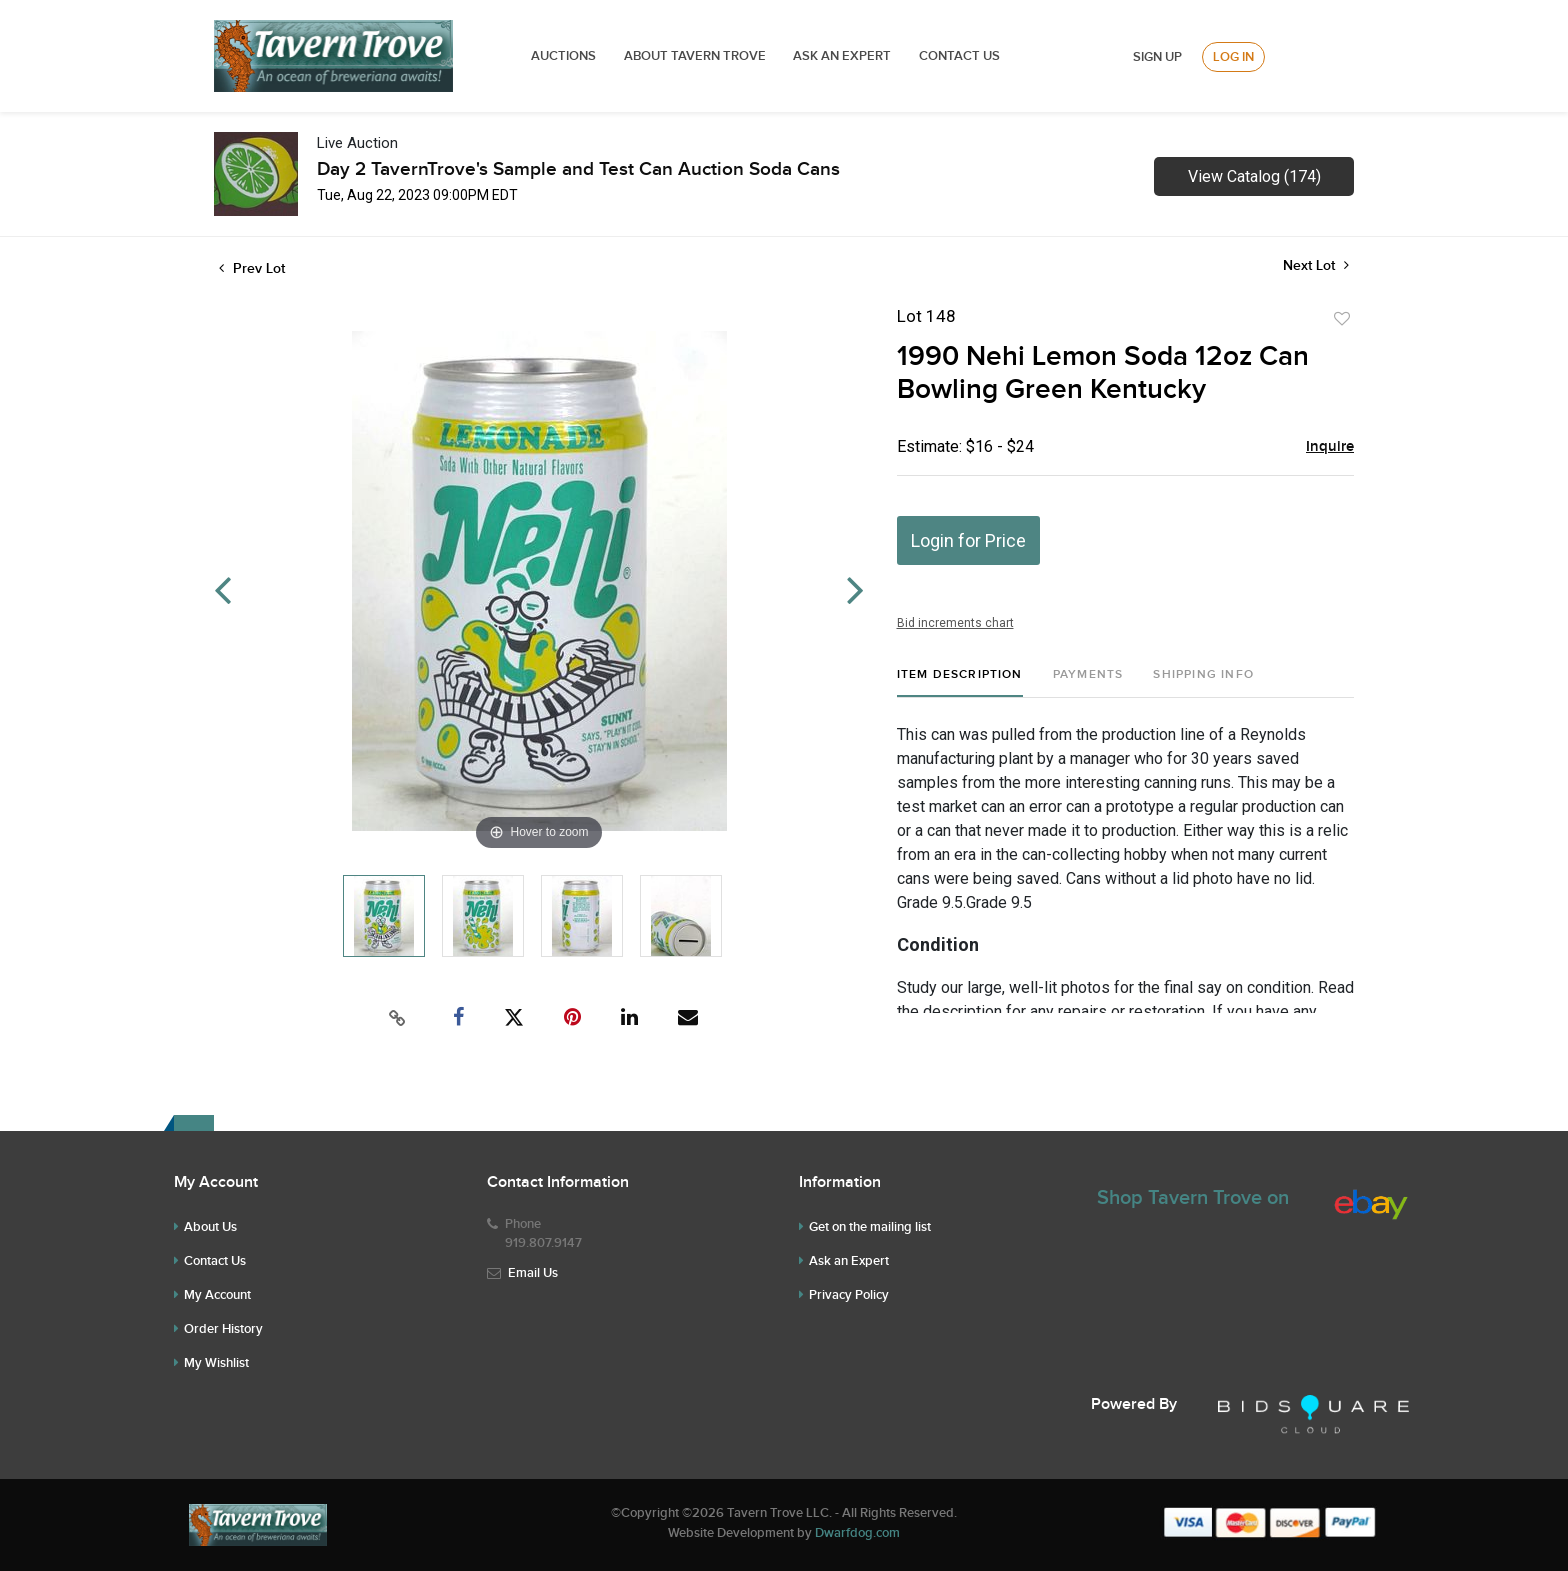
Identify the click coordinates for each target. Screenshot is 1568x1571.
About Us (210, 1227)
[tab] (960, 682)
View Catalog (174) (1254, 176)
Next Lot (1316, 265)
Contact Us (959, 56)
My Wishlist (216, 1363)
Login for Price (968, 540)
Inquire (1330, 447)
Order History (223, 1329)
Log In (1233, 57)
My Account (217, 1295)
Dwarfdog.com (857, 1533)
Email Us (533, 1273)
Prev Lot (252, 268)
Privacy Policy (849, 1295)
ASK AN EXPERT (842, 56)
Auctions (563, 56)
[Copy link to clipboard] (398, 1018)
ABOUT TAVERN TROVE (696, 56)
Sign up (1157, 57)
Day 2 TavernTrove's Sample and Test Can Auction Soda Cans (578, 169)
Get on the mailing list (870, 1227)
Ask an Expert (849, 1261)
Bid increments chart (955, 623)
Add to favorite (1342, 319)
